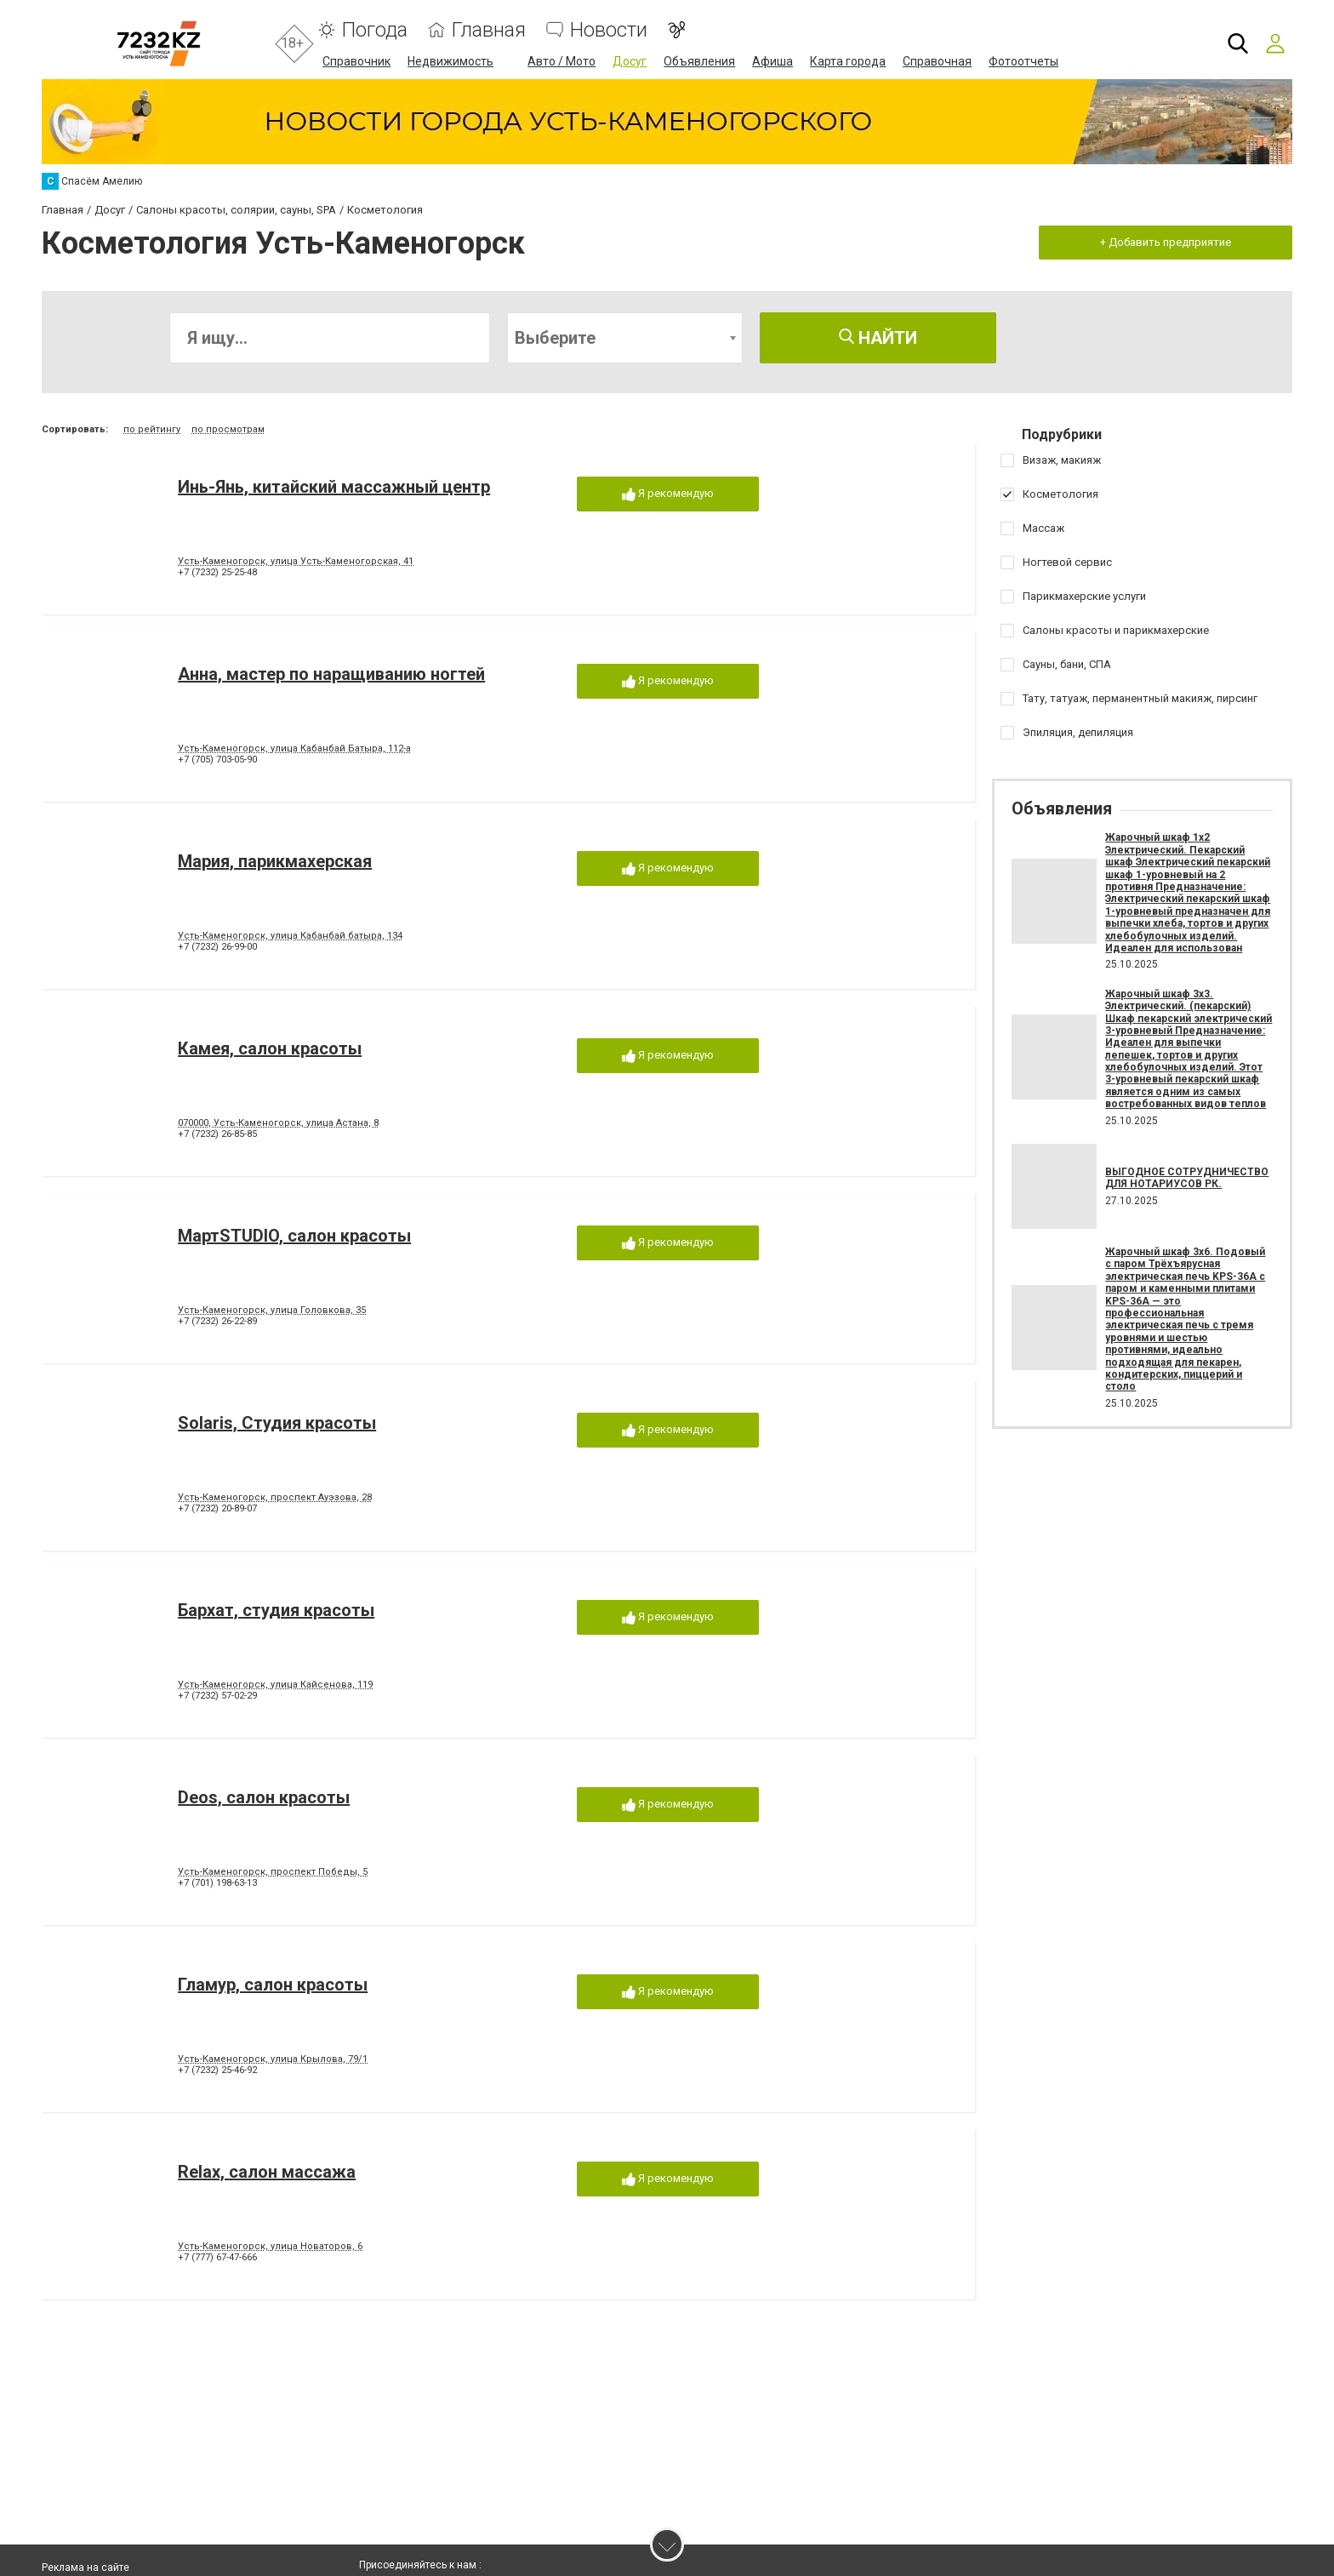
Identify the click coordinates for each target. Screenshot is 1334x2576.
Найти (878, 338)
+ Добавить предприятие (1164, 241)
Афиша (772, 61)
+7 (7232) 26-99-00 (217, 947)
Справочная (937, 61)
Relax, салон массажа (267, 2172)
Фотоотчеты (1023, 61)
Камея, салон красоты (270, 1049)
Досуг (630, 61)
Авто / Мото (561, 61)
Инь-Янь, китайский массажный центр (334, 487)
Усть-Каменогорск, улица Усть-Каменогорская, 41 (295, 562)
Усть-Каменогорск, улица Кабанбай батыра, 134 (290, 936)
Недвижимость (450, 61)
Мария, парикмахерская (275, 862)
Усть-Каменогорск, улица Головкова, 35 (272, 1311)
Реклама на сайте (85, 2567)
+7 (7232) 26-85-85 (217, 1134)
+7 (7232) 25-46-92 (217, 2070)
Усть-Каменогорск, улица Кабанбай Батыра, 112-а (294, 749)
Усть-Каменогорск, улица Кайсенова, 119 (275, 1685)
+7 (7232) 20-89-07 (217, 1509)
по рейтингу (151, 429)
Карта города (848, 61)
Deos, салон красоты (264, 1798)
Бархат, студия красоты (276, 1611)
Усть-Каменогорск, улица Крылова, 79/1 (273, 2059)
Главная (489, 30)
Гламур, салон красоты (273, 1985)
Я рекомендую (668, 495)
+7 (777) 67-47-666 (217, 2258)
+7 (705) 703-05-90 (217, 760)
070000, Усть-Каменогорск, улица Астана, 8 (278, 1123)
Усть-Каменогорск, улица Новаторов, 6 (270, 2247)
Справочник (356, 61)
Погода (375, 30)
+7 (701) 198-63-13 (217, 1883)
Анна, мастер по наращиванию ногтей (331, 675)
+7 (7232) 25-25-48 (217, 573)
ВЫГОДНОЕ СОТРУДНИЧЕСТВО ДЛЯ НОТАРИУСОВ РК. (1186, 1177)
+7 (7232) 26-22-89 (217, 1322)
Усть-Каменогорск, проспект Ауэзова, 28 (275, 1498)
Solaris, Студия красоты (277, 1424)
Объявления (699, 61)
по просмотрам (228, 429)
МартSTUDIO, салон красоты (294, 1236)
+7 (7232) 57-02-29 (217, 1696)
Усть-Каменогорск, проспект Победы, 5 (273, 1872)
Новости (608, 30)
